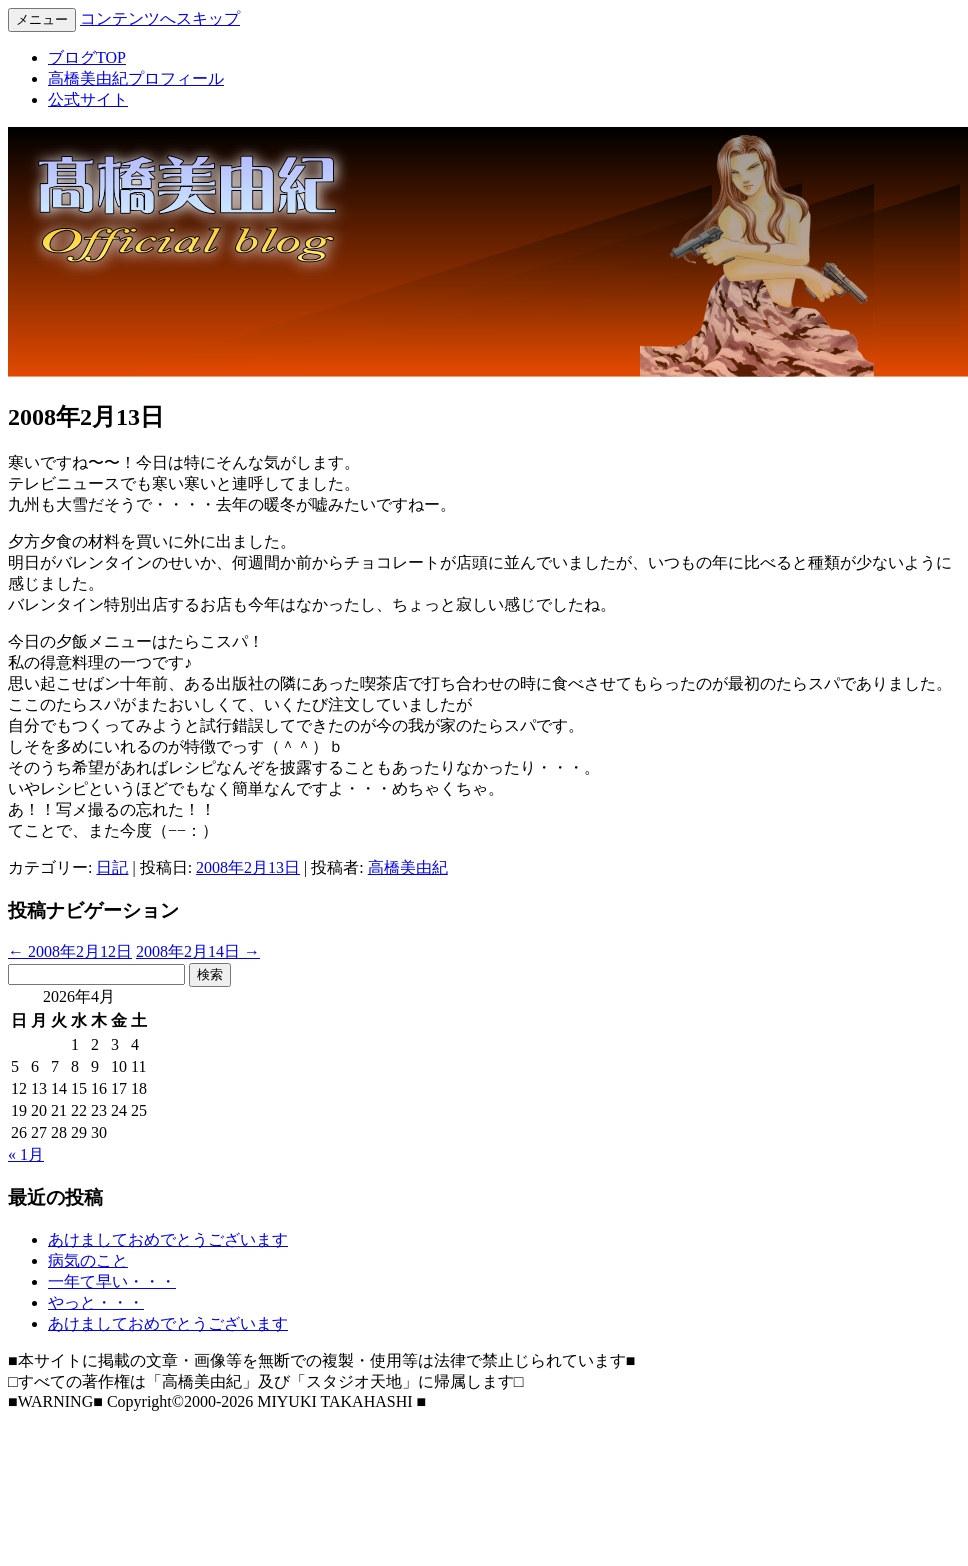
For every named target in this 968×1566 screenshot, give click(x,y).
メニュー (42, 19)
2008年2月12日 (70, 951)
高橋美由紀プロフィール (136, 78)
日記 (112, 867)
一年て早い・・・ (112, 1281)
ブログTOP (87, 57)
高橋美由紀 (408, 867)
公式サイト (88, 99)
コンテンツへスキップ (160, 18)
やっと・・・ (96, 1302)
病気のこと (88, 1260)
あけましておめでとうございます (168, 1239)
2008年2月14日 (198, 951)
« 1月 (26, 1154)
